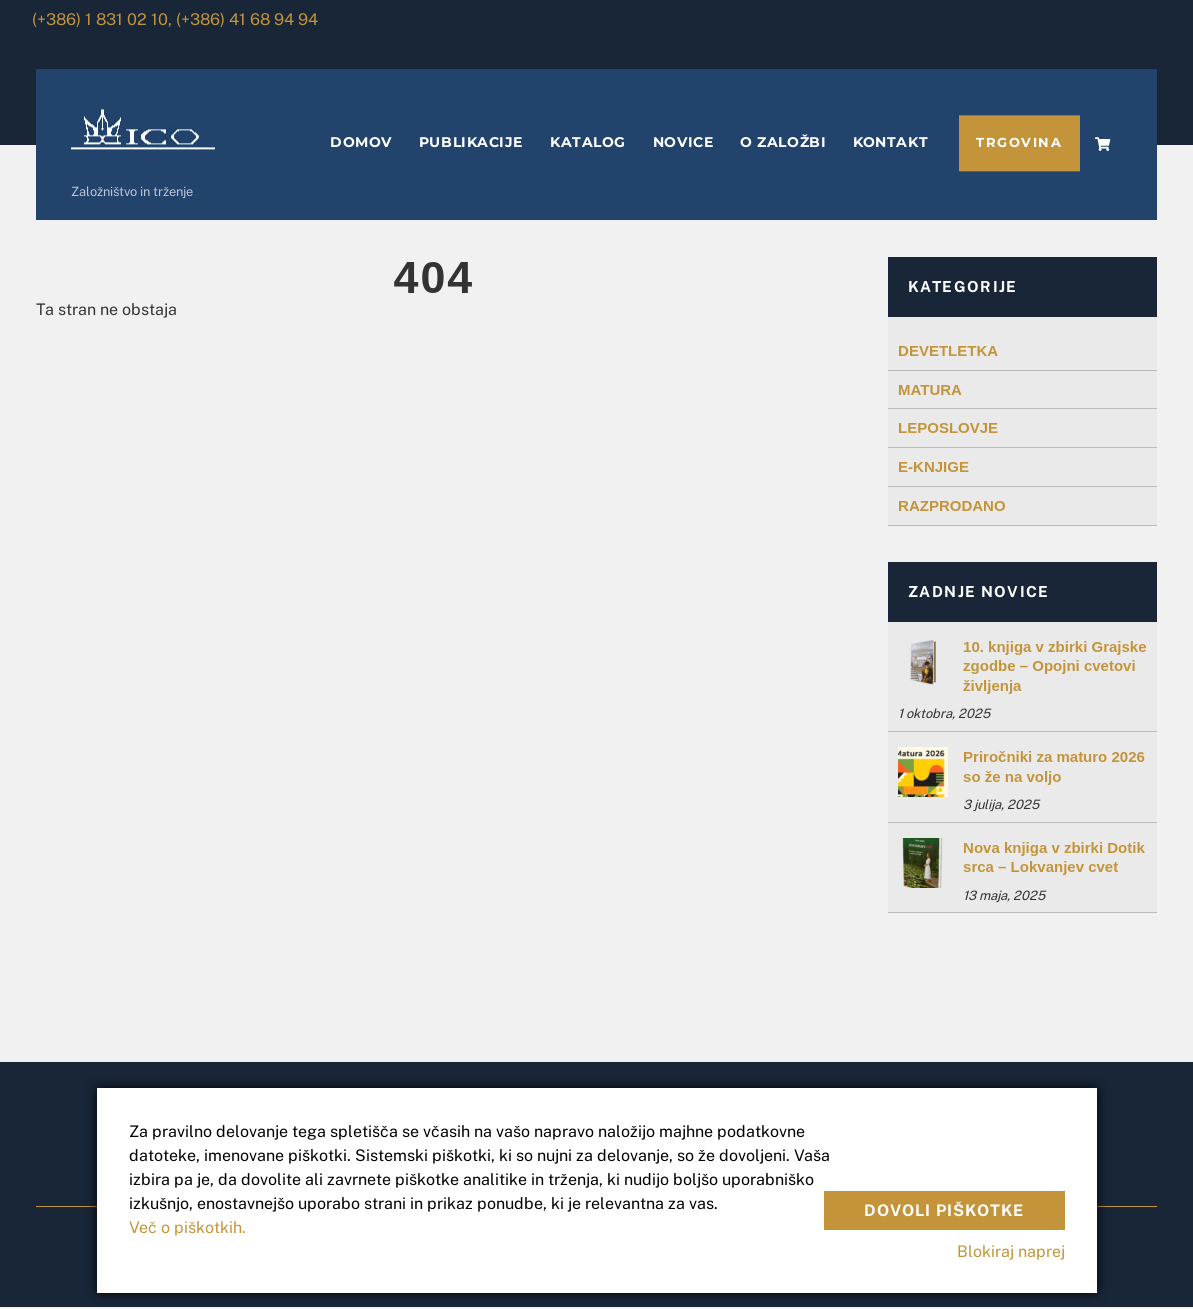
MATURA (930, 390)
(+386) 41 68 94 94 (247, 19)
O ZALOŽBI (783, 144)
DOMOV (361, 144)
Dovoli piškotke (944, 1207)
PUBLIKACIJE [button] (471, 144)
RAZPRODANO (952, 506)
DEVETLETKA (948, 351)
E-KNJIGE (933, 467)
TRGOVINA (1019, 144)
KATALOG (588, 144)
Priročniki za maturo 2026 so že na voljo (1054, 767)
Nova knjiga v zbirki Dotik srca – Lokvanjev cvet (1054, 858)
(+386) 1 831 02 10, (102, 19)
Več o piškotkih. (187, 1227)
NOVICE (683, 144)
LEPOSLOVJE (948, 429)
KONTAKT (890, 144)
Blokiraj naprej (1011, 1251)
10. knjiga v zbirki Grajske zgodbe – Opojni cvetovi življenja (1054, 667)
